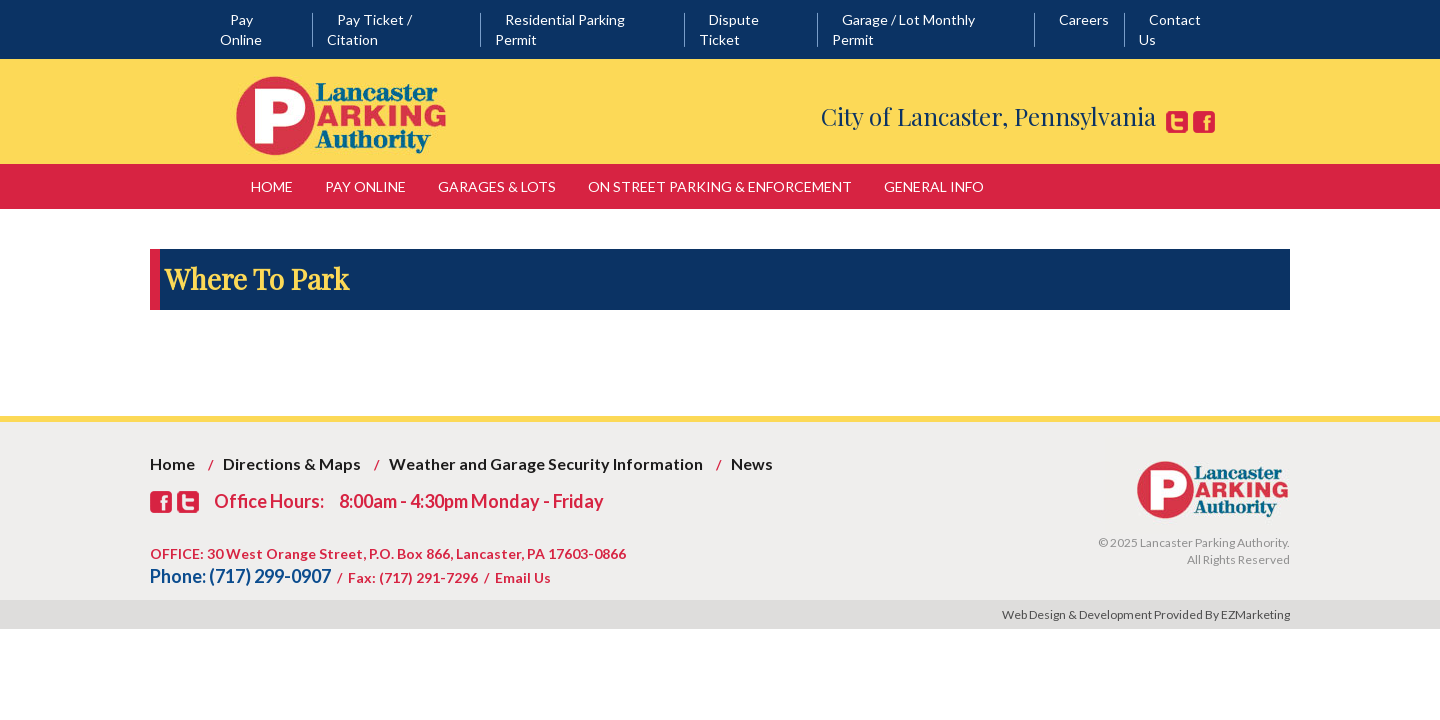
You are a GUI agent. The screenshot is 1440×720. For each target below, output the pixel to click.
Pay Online (365, 186)
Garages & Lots (497, 186)
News (752, 463)
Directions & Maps (292, 463)
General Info (934, 186)
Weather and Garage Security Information (546, 463)
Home (272, 186)
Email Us (523, 577)
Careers (1084, 19)
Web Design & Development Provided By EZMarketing (1146, 614)
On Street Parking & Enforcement (720, 186)
